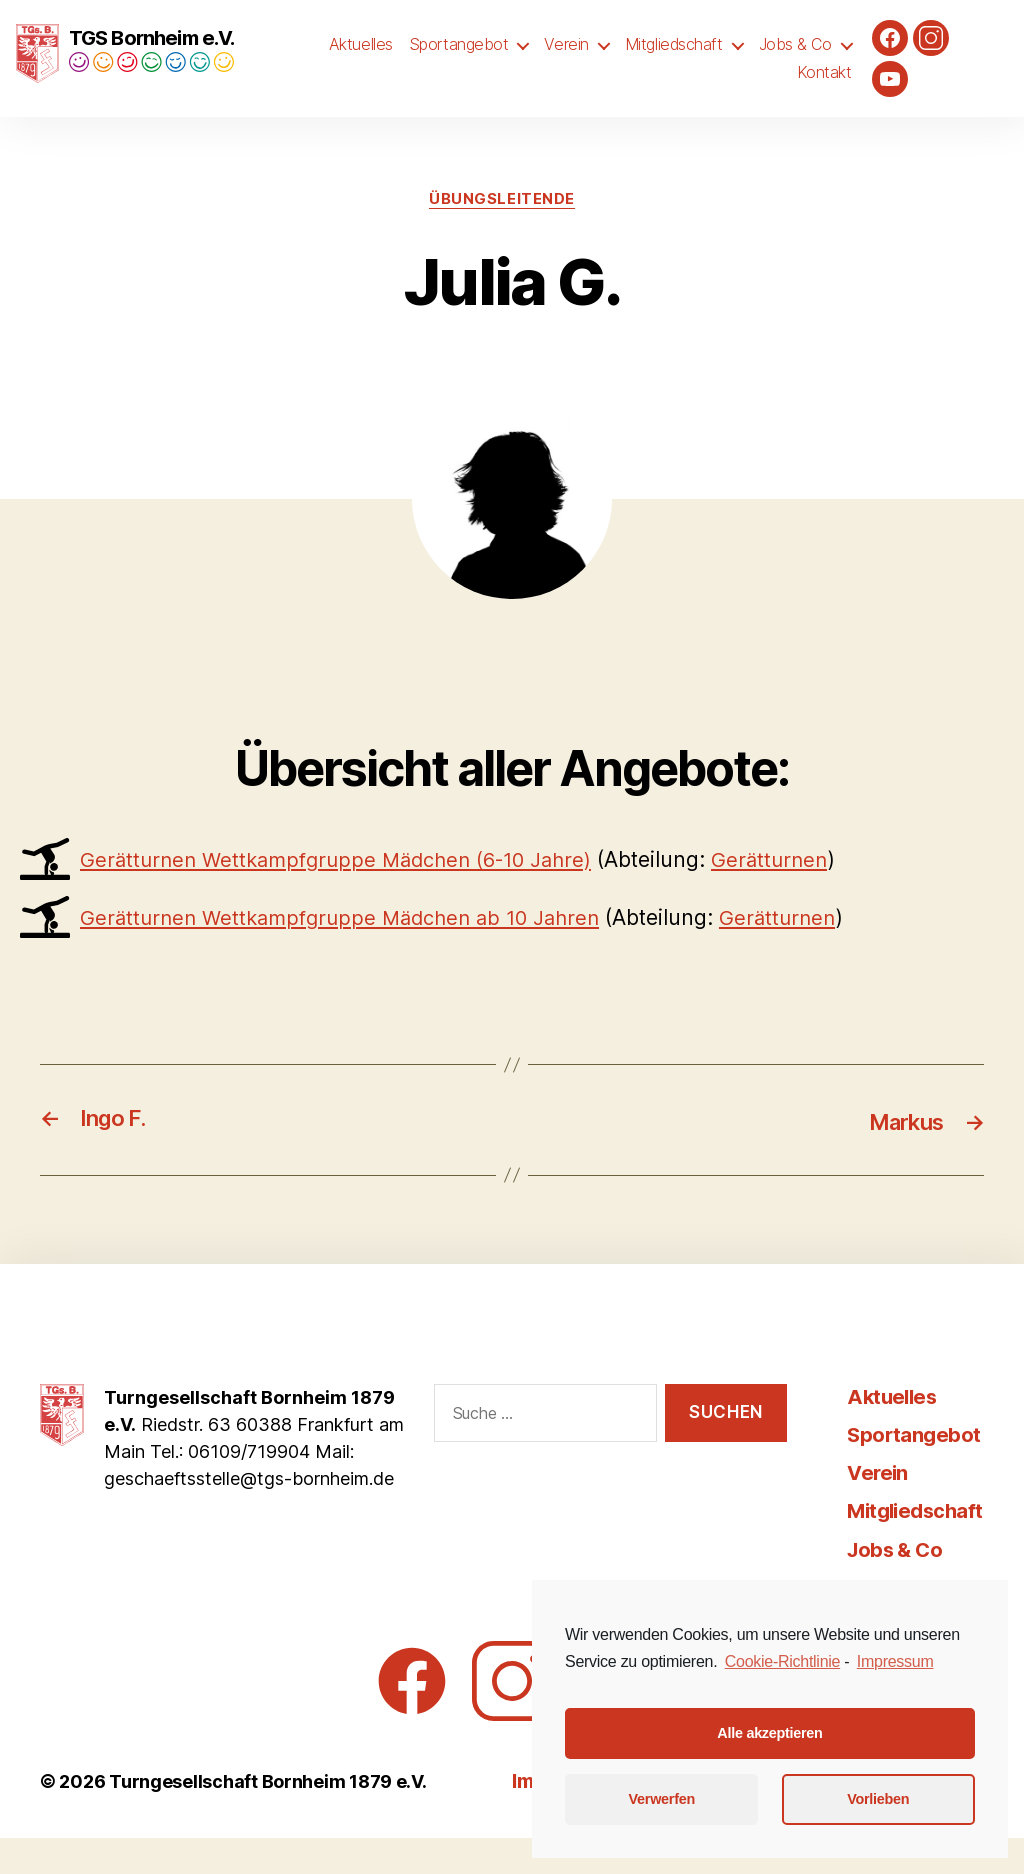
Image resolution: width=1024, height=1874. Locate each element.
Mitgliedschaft (674, 62)
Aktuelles (361, 62)
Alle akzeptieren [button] (769, 1733)
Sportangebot (459, 62)
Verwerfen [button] (662, 1799)
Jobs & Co (795, 62)
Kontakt (824, 89)
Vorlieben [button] (878, 1799)
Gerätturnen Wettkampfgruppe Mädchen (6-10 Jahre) (348, 896)
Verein (566, 62)
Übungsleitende (502, 235)
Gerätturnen (797, 896)
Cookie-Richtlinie (782, 1661)
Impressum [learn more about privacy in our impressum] (895, 1661)
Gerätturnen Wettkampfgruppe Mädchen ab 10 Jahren (351, 953)
